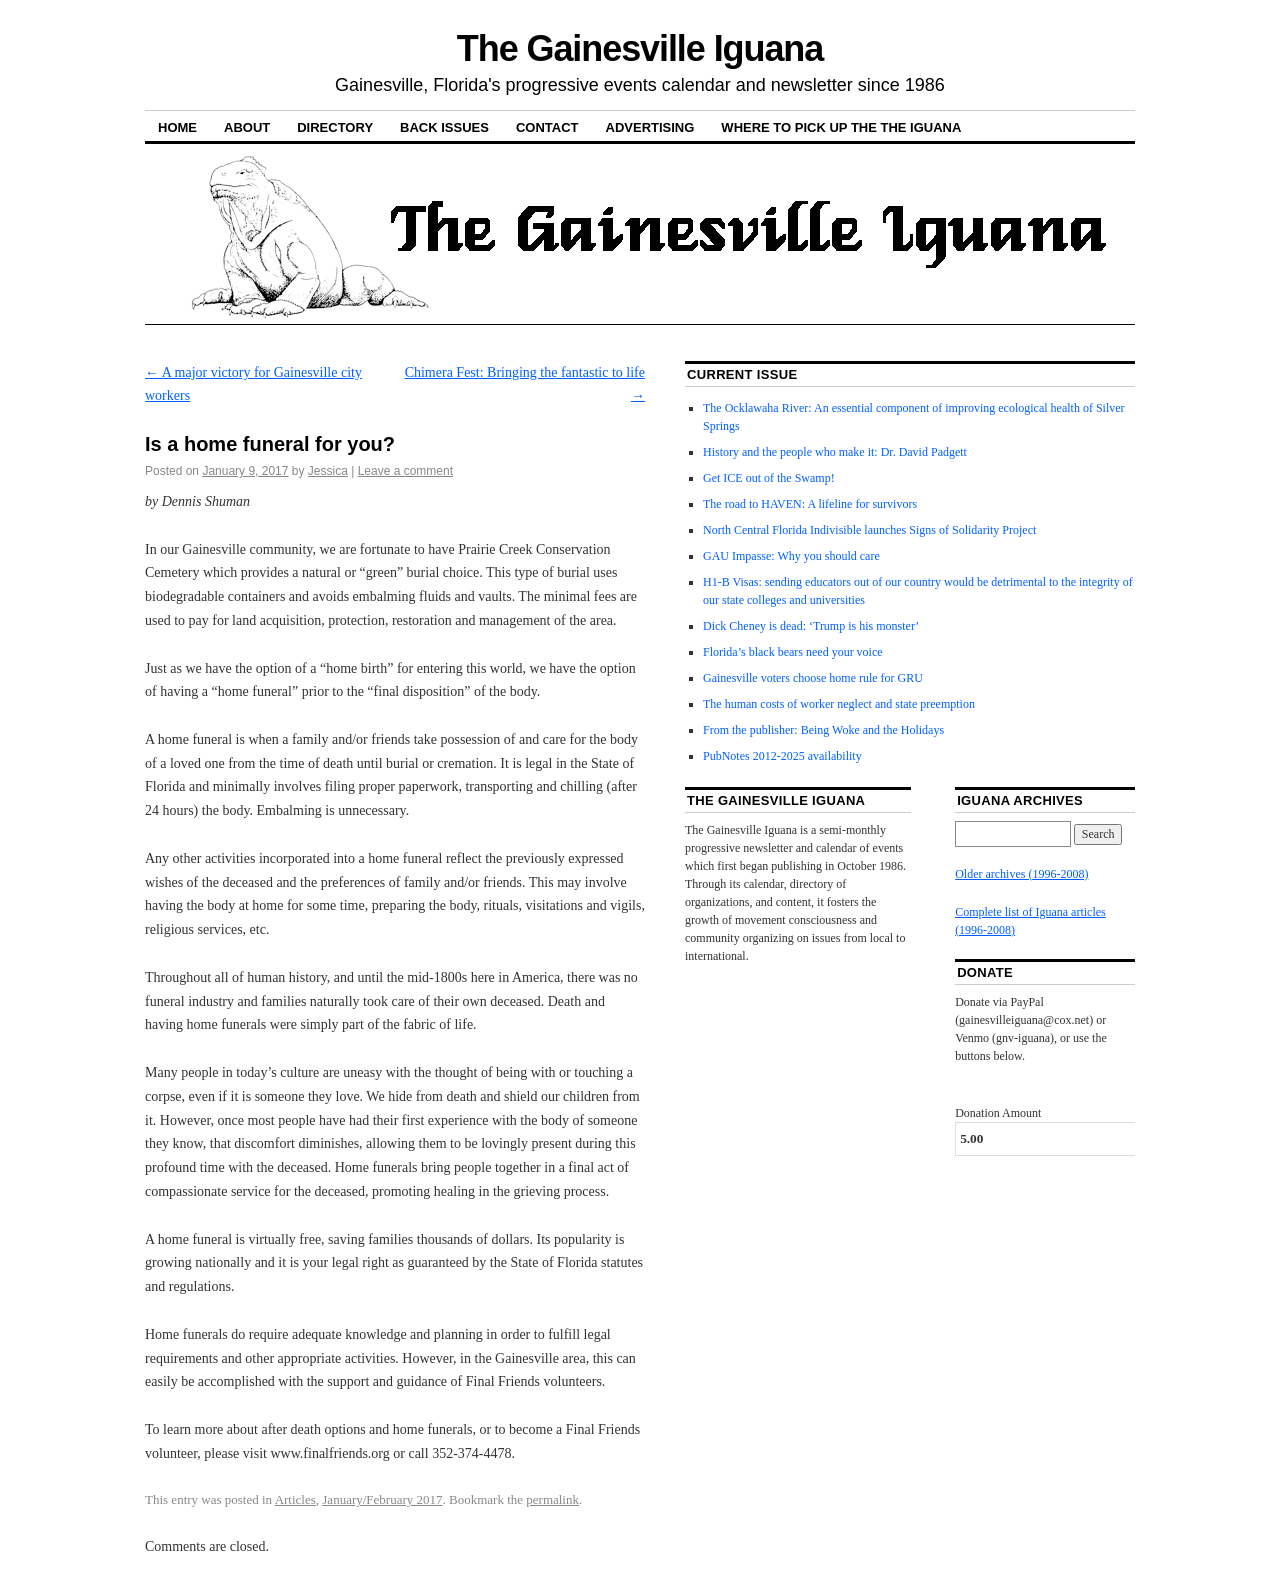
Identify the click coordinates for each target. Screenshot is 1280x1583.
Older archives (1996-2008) (1021, 874)
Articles (295, 1499)
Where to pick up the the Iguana (841, 127)
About (247, 127)
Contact (547, 127)
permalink (552, 1499)
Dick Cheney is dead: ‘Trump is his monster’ (811, 626)
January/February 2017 (382, 1499)
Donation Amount (998, 1113)
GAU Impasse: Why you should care (791, 556)
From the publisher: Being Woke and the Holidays (823, 730)
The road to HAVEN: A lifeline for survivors (810, 504)
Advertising (650, 127)
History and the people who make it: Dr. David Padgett (835, 452)
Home (177, 127)
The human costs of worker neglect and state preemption (839, 704)
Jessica (328, 471)
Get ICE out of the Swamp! (769, 478)
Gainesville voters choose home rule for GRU (813, 678)
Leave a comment (405, 471)
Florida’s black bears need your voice (793, 652)
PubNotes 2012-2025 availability (782, 756)
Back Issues (444, 127)
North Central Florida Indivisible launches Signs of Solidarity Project (869, 530)
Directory (335, 127)
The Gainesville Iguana (640, 48)
